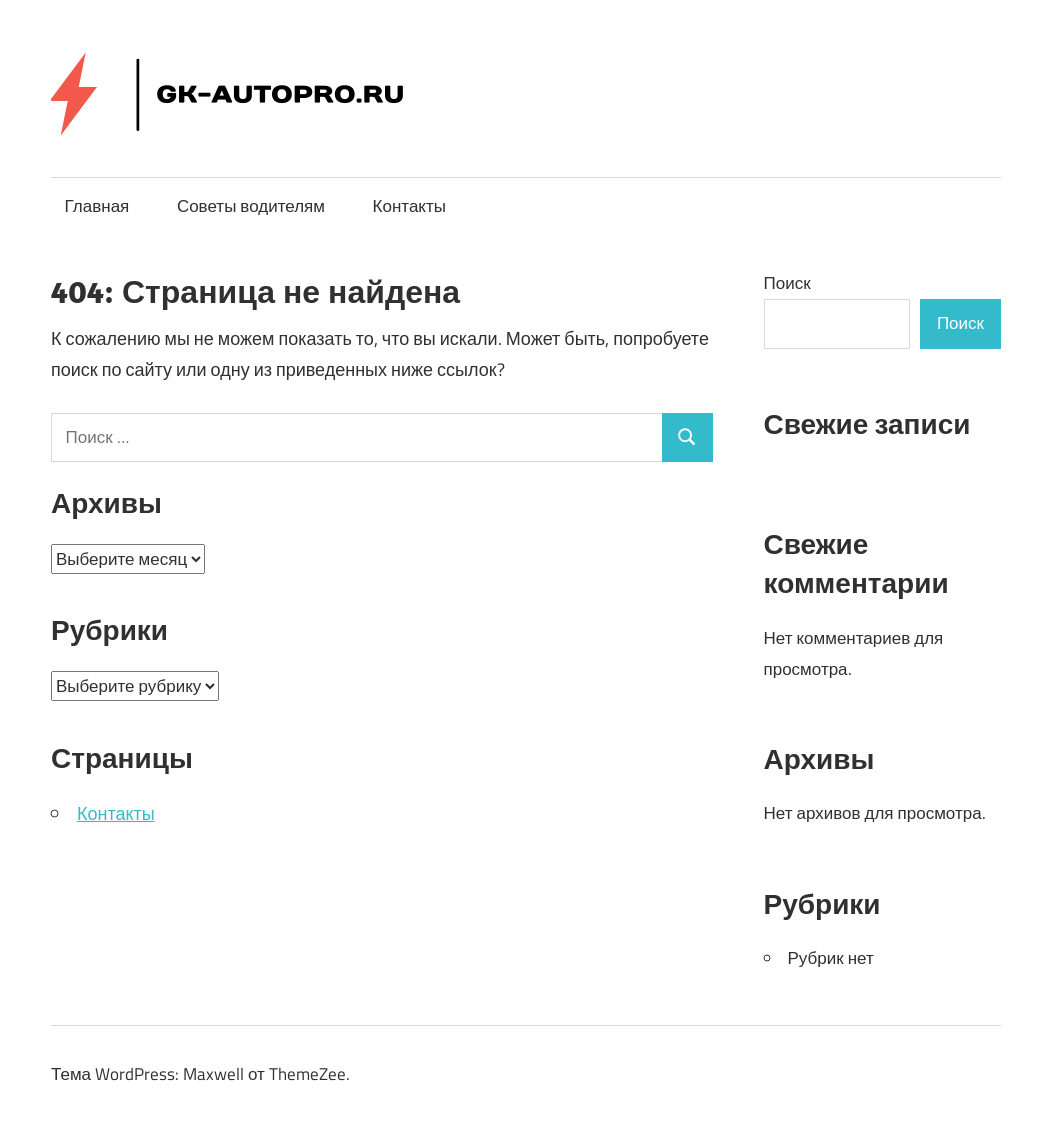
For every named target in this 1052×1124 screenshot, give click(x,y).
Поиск (787, 283)
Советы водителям (251, 206)
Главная (97, 206)
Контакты (409, 206)
